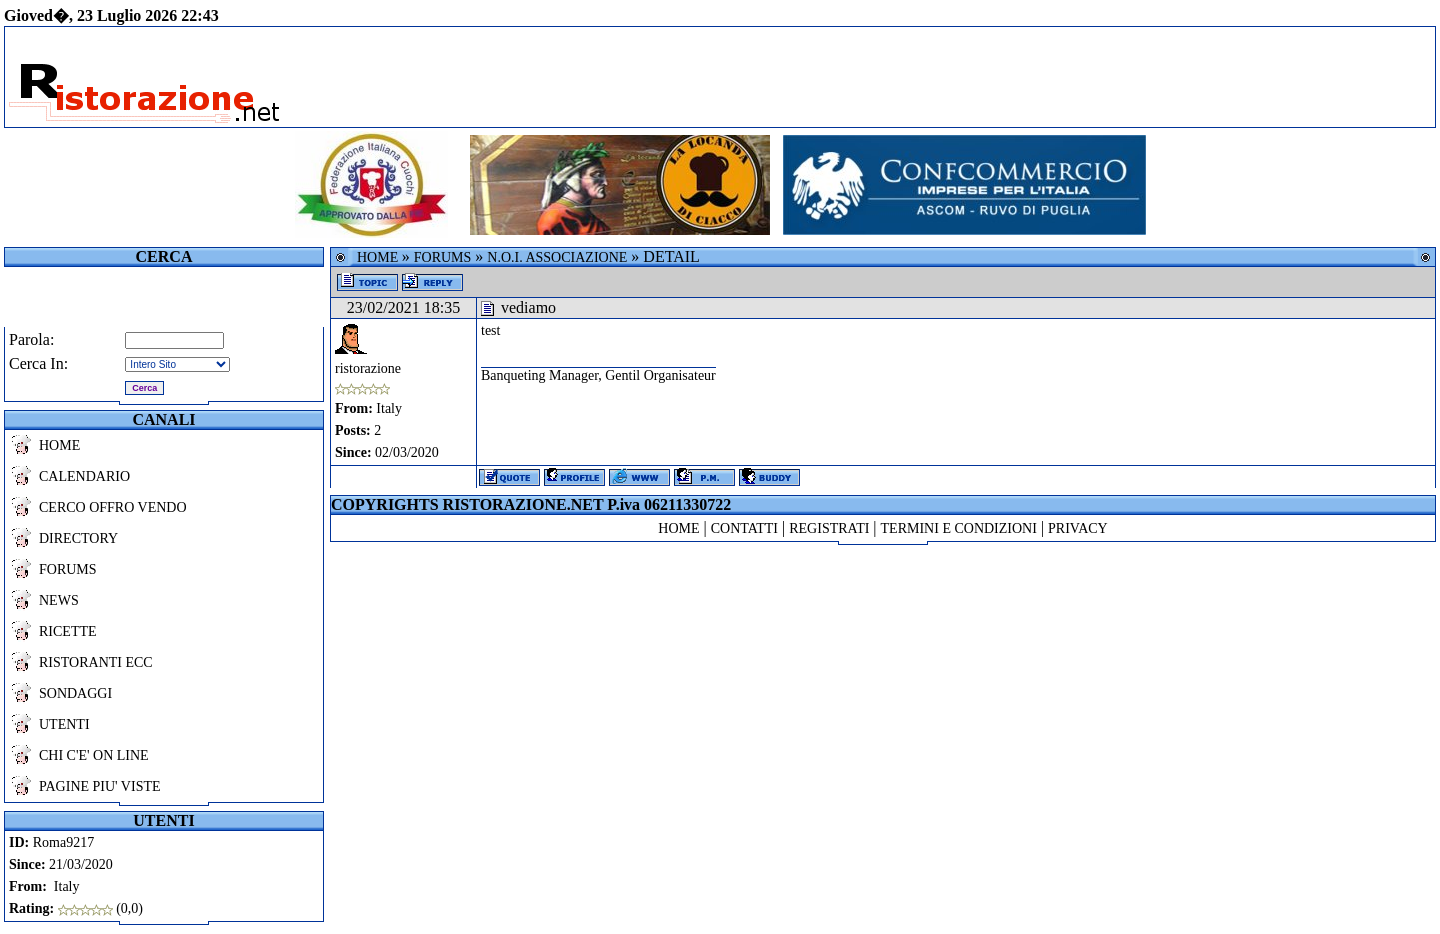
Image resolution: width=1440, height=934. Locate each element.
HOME (59, 445)
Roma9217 (63, 842)
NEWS (59, 600)
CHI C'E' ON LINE (94, 755)
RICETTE (68, 631)
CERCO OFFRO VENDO (113, 507)
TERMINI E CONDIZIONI (959, 528)
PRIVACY (1078, 528)
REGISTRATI (829, 528)
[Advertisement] (919, 77)
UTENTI (64, 724)
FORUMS (68, 569)
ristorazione (368, 368)
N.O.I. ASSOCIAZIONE (557, 257)
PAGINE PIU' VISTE (100, 786)
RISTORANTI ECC (96, 662)
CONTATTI (744, 528)
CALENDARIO (84, 476)
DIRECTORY (78, 538)
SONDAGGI (75, 693)
